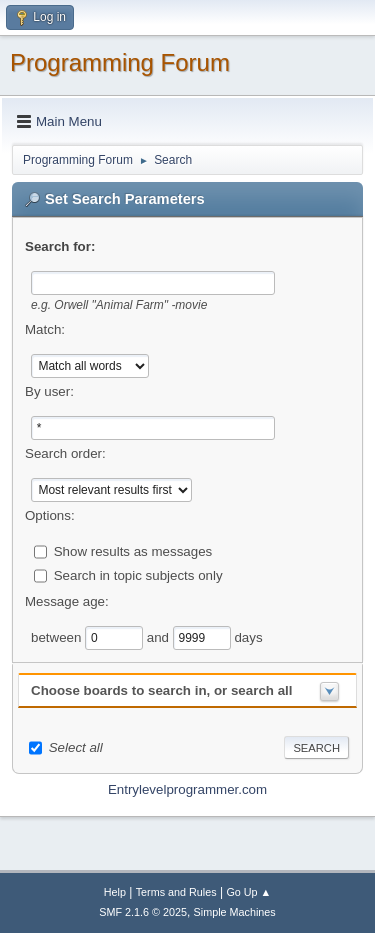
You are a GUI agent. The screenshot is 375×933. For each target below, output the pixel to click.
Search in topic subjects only (138, 574)
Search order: (65, 453)
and (160, 636)
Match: (45, 329)
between (58, 636)
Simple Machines (235, 912)
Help (115, 892)
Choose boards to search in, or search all (161, 690)
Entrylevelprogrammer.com (187, 789)
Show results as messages (133, 550)
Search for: (60, 246)
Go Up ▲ (248, 892)
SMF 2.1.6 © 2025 (143, 912)
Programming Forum (120, 62)
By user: (49, 391)
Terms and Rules (176, 892)
